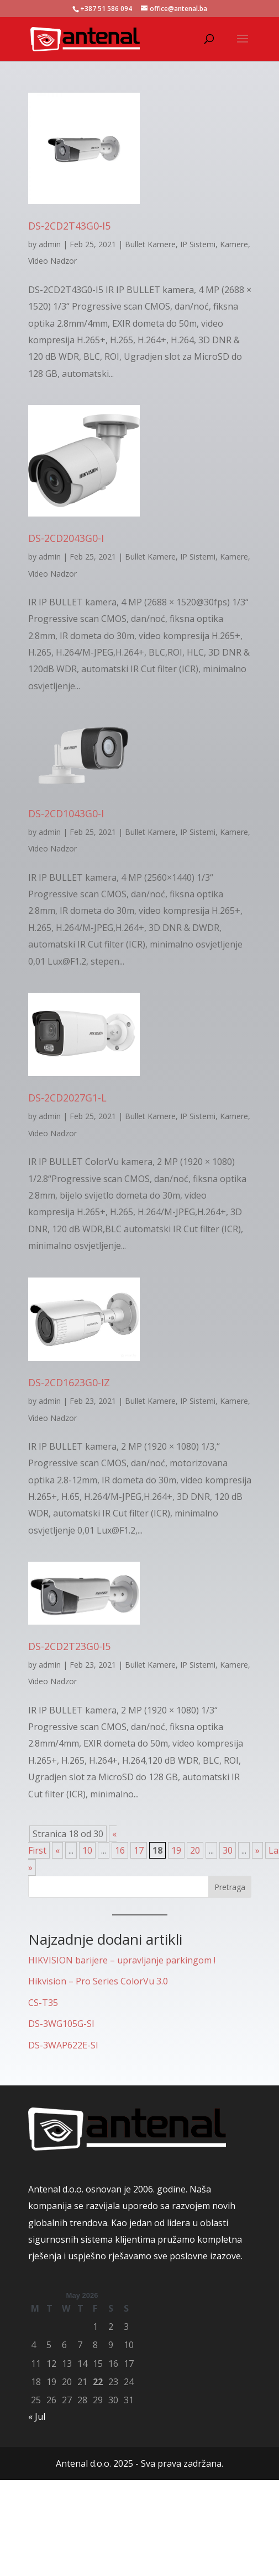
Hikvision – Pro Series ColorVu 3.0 (98, 1981)
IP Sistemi (197, 244)
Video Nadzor (52, 261)
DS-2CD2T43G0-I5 (69, 225)
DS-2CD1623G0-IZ (69, 1382)
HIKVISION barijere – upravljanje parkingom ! (121, 1960)
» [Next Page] (257, 1850)
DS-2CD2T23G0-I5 (69, 1646)
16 (120, 1850)
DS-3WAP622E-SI (63, 2045)
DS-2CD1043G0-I (66, 813)
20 (195, 1850)
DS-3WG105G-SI (61, 2024)
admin (50, 244)
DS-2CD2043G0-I (66, 538)
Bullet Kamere (150, 244)
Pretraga (229, 1887)
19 (176, 1850)
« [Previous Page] (57, 1850)
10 (87, 1850)
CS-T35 (43, 2003)
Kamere (234, 244)
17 (139, 1850)
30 (228, 1850)
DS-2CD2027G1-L (67, 1097)
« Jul (36, 2416)
